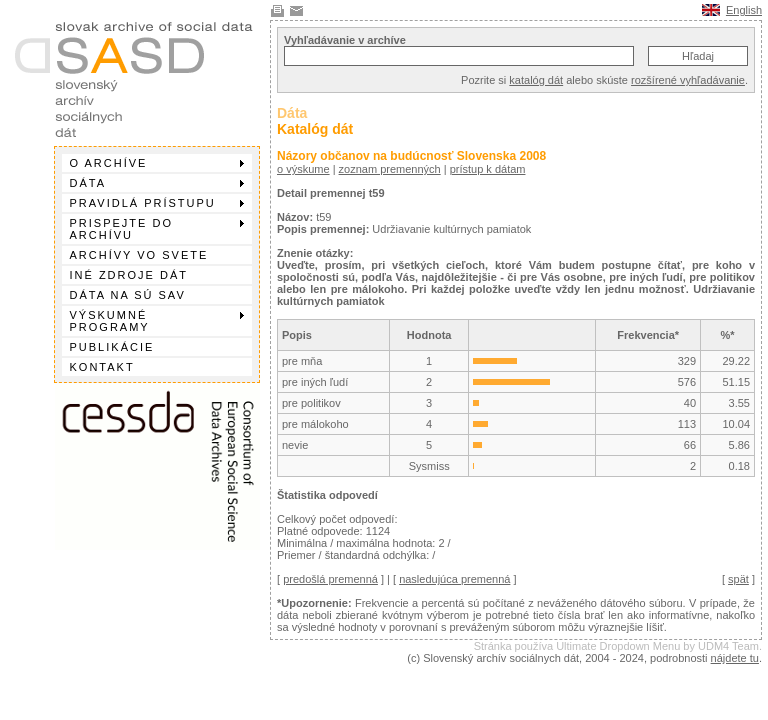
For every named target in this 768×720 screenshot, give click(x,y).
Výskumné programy (157, 321)
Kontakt (102, 367)
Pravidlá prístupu (157, 203)
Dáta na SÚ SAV (128, 295)
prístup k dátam (488, 169)
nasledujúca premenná (454, 579)
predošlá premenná (330, 579)
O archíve (157, 163)
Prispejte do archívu (157, 229)
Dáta (157, 183)
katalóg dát (536, 80)
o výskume (303, 169)
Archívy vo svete (139, 255)
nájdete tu (735, 658)
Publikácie (112, 347)
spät (738, 579)
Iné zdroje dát (129, 275)
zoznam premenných (390, 169)
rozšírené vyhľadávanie (688, 80)
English (744, 10)
